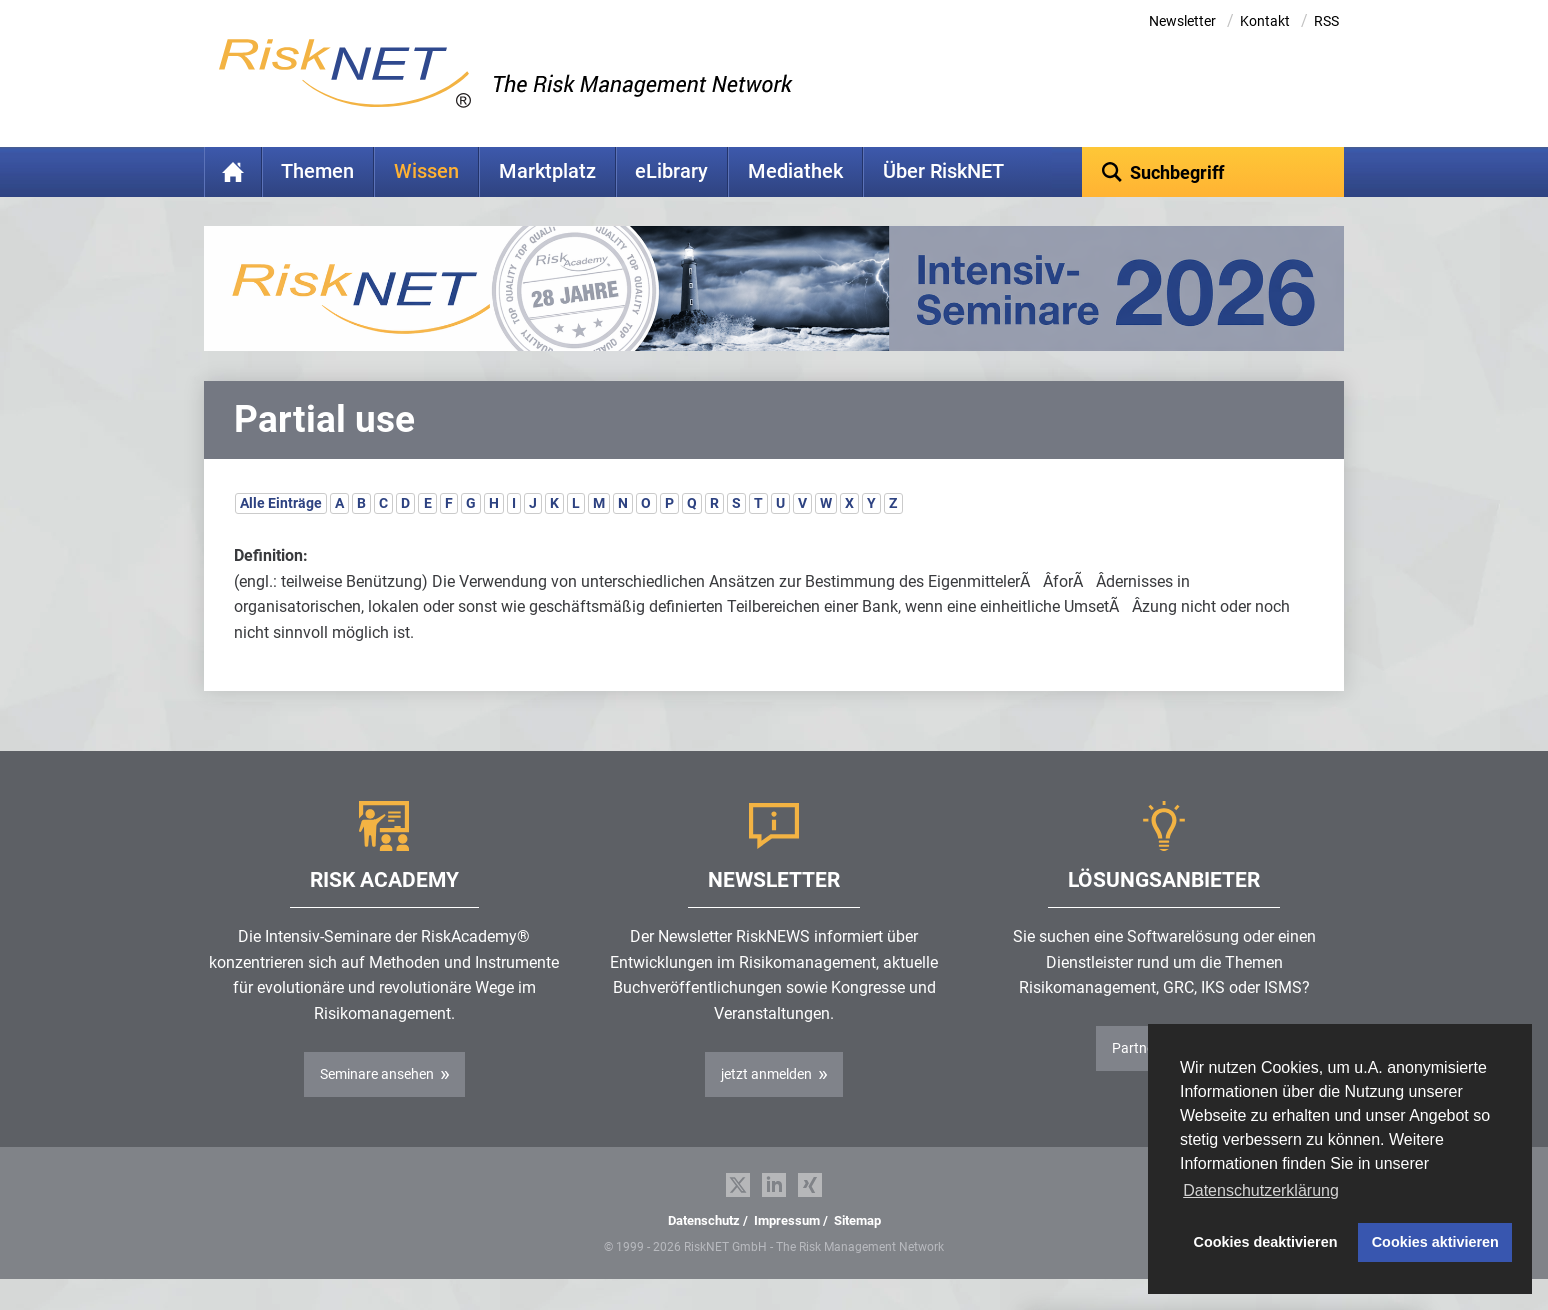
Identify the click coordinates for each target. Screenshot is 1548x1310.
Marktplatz (547, 171)
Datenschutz (704, 1251)
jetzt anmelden (766, 1105)
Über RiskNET (943, 171)
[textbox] (1213, 172)
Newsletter (1182, 21)
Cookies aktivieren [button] (1435, 1242)
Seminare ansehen (377, 1105)
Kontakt (1265, 21)
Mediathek (795, 171)
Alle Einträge (281, 534)
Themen (317, 171)
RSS (1326, 21)
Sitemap (857, 1251)
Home (233, 172)
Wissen (426, 171)
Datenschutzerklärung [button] (1261, 1190)
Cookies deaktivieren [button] (1266, 1242)
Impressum (787, 1251)
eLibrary (671, 171)
